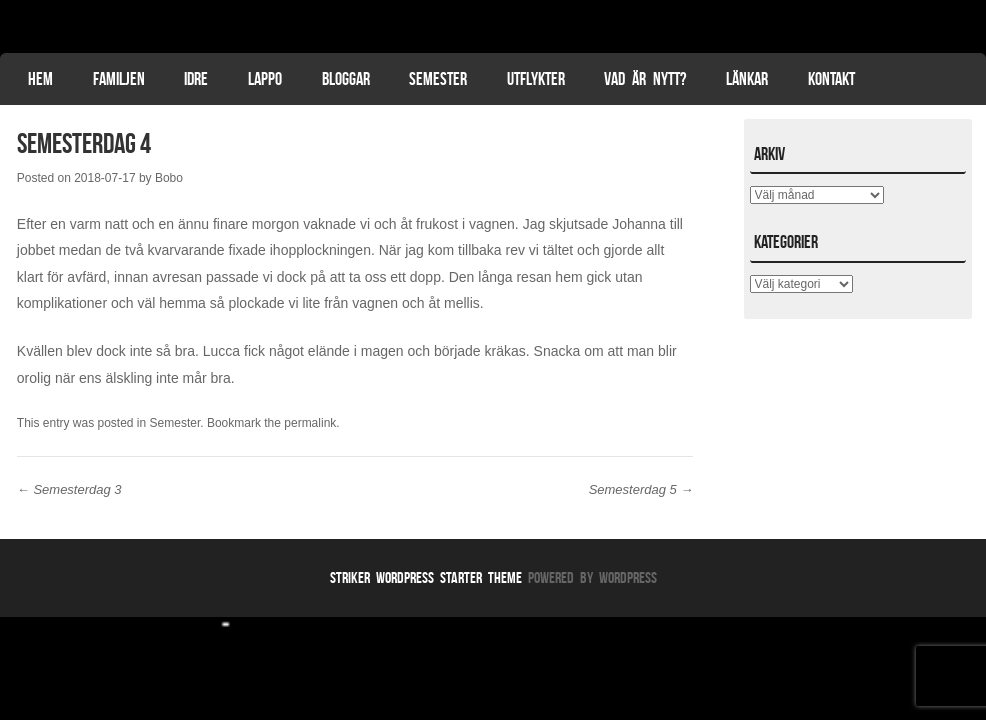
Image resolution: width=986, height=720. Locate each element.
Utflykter (536, 79)
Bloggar (346, 79)
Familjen (119, 79)
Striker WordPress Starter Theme (426, 577)
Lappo (265, 79)
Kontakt (831, 79)
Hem (40, 79)
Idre (196, 79)
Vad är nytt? (645, 79)
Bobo (169, 178)
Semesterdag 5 (641, 489)
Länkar (747, 79)
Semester (438, 79)
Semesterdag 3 (69, 489)
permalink (310, 423)
